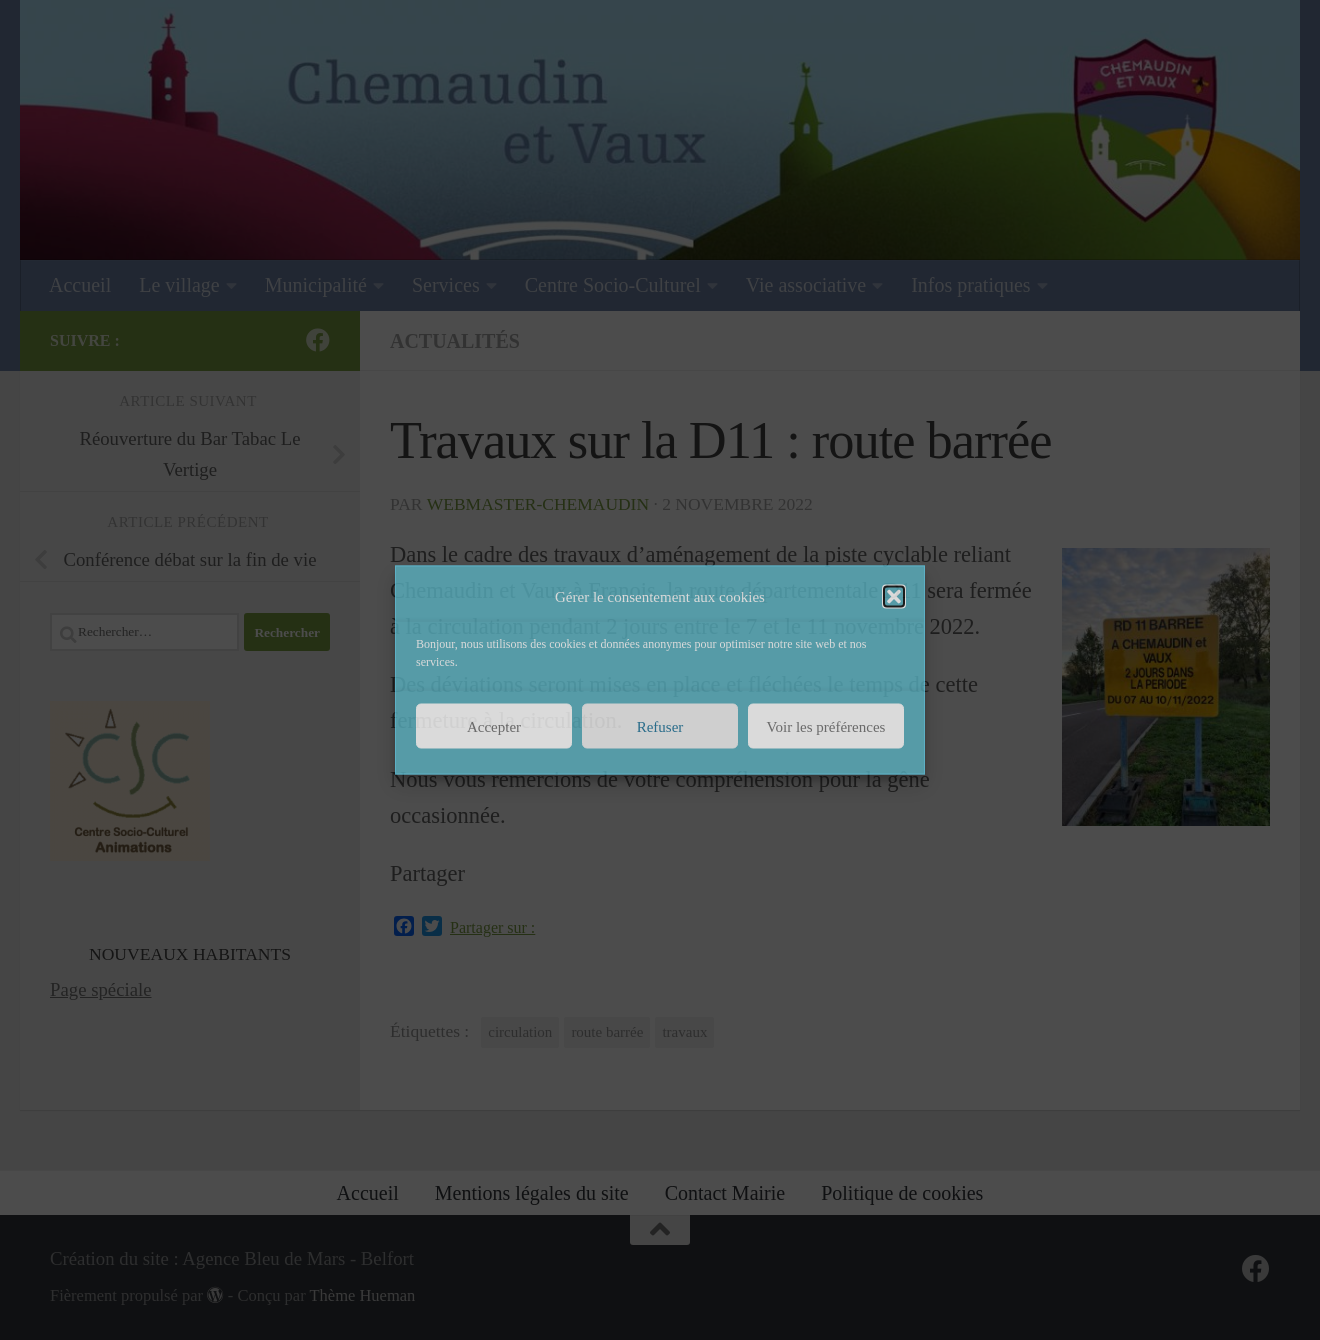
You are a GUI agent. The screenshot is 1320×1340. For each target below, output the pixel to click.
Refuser (660, 726)
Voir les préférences (826, 726)
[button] (894, 597)
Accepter (494, 726)
